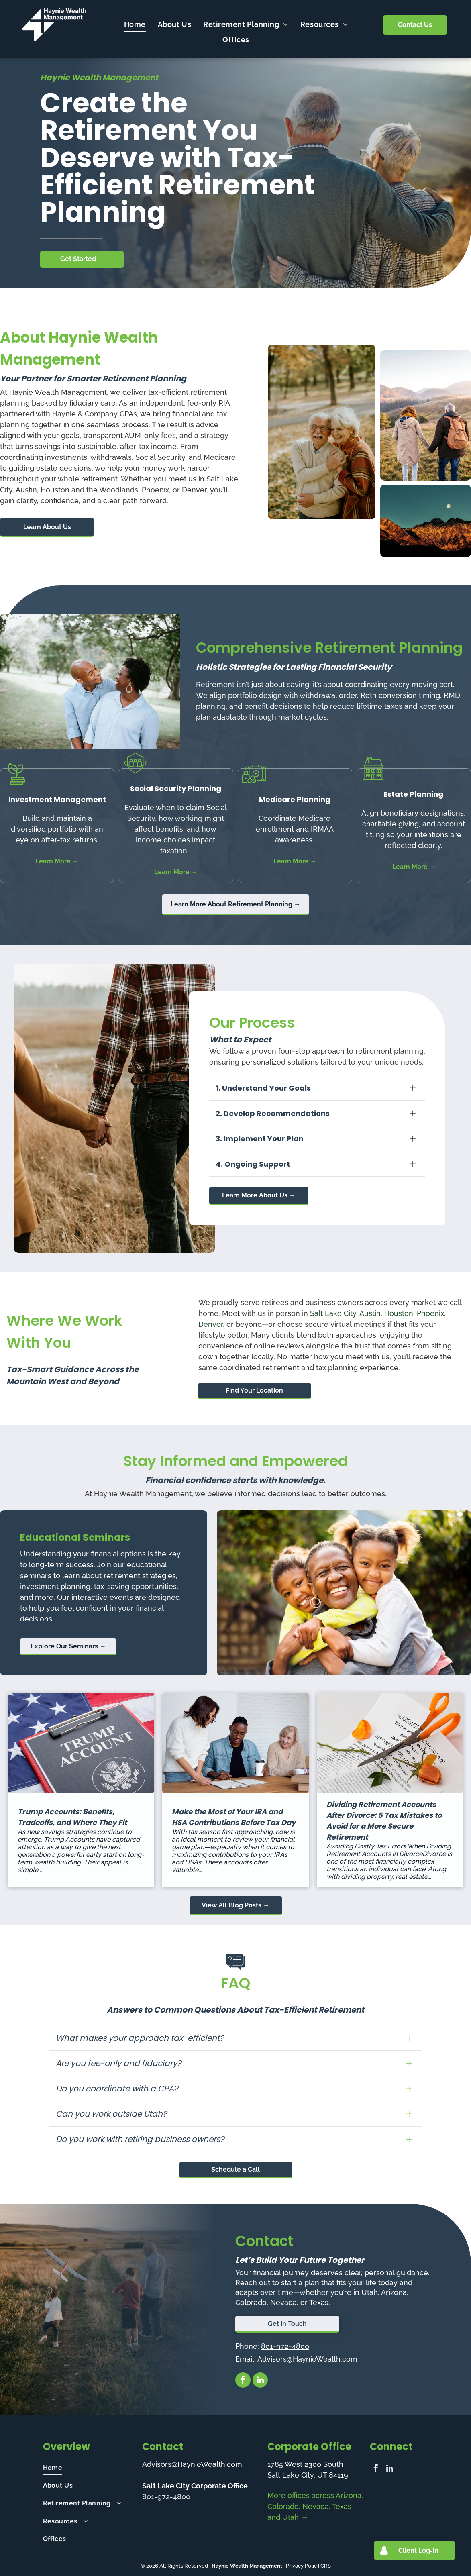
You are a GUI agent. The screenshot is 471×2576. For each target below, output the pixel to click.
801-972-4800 (285, 2346)
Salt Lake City (333, 1313)
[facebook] (243, 2381)
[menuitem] (135, 24)
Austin (370, 1313)
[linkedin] (260, 2381)
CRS (325, 2566)
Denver (210, 1324)
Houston (398, 1313)
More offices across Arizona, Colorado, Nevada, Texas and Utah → (315, 2506)
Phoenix (430, 1313)
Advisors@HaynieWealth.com (307, 2359)
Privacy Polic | (302, 2566)
